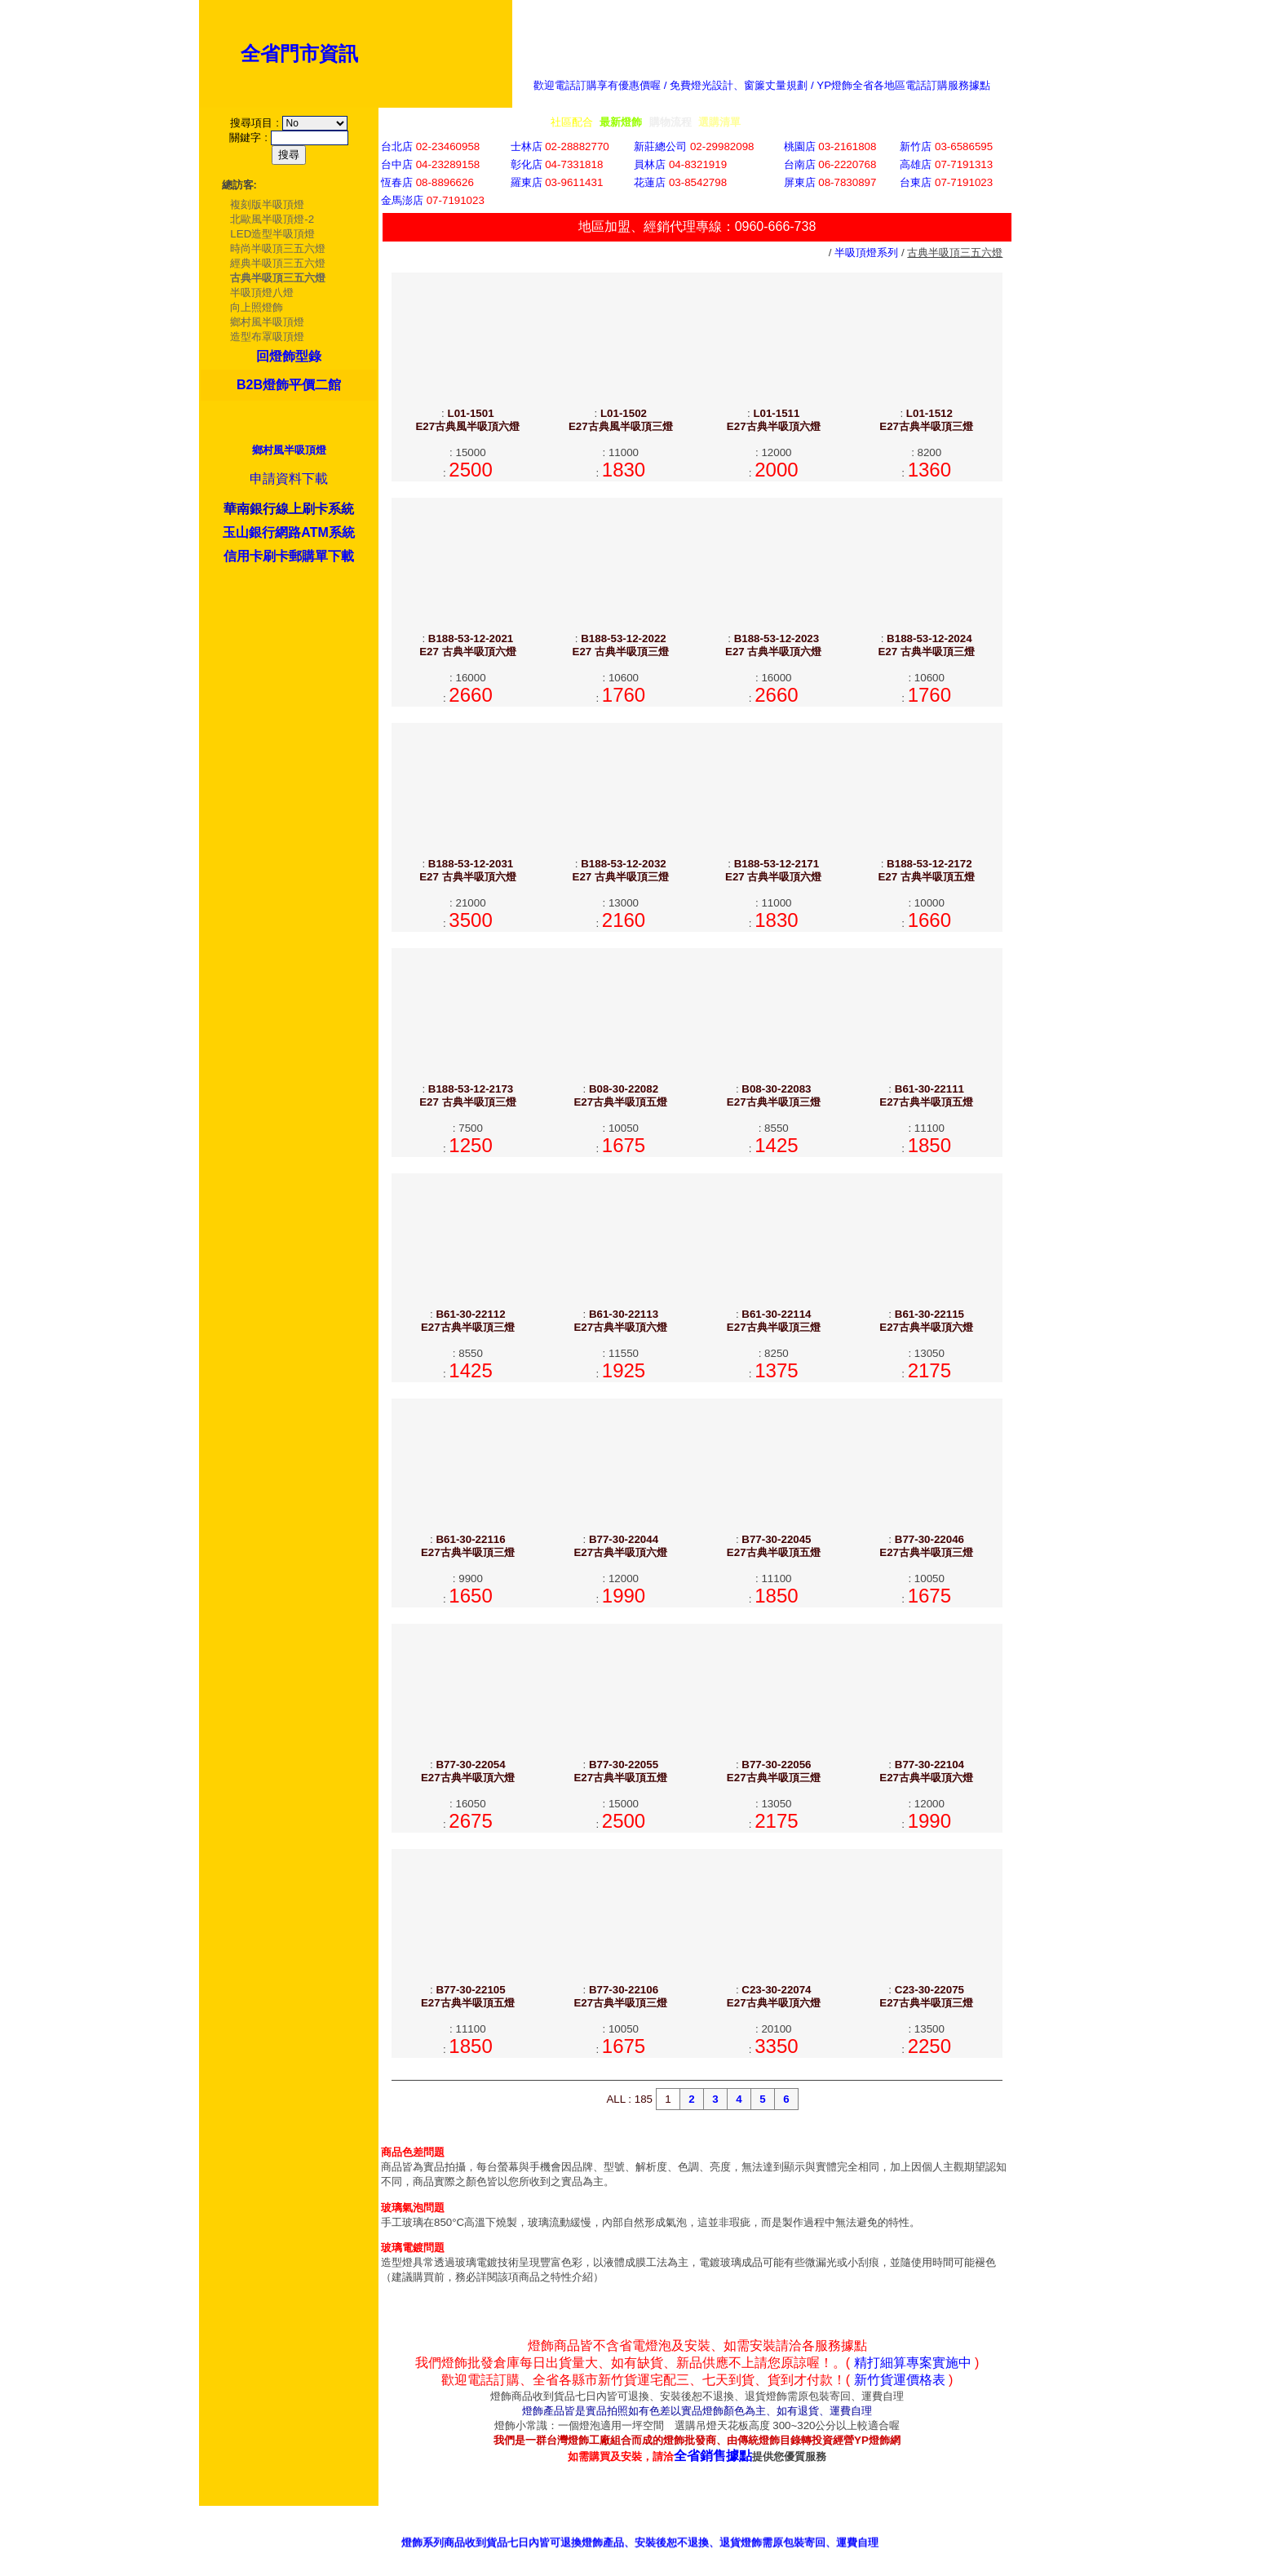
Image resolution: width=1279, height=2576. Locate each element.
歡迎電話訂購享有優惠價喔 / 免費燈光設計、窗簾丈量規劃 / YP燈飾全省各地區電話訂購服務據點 (761, 85)
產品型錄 (682, 2532)
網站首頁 (979, 2532)
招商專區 (904, 2532)
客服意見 (830, 2532)
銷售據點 (756, 2532)
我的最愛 (1053, 2532)
